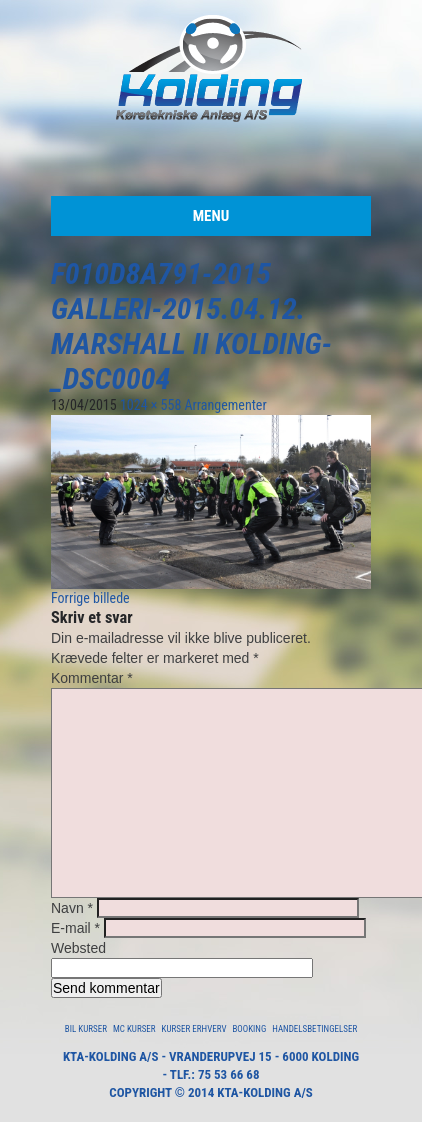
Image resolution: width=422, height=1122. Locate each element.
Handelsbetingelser (314, 1029)
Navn (72, 908)
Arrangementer (226, 405)
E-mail (75, 928)
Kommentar (92, 678)
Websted (78, 948)
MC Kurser (134, 1029)
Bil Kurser (86, 1029)
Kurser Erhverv (194, 1029)
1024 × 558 (150, 405)
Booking (249, 1029)
